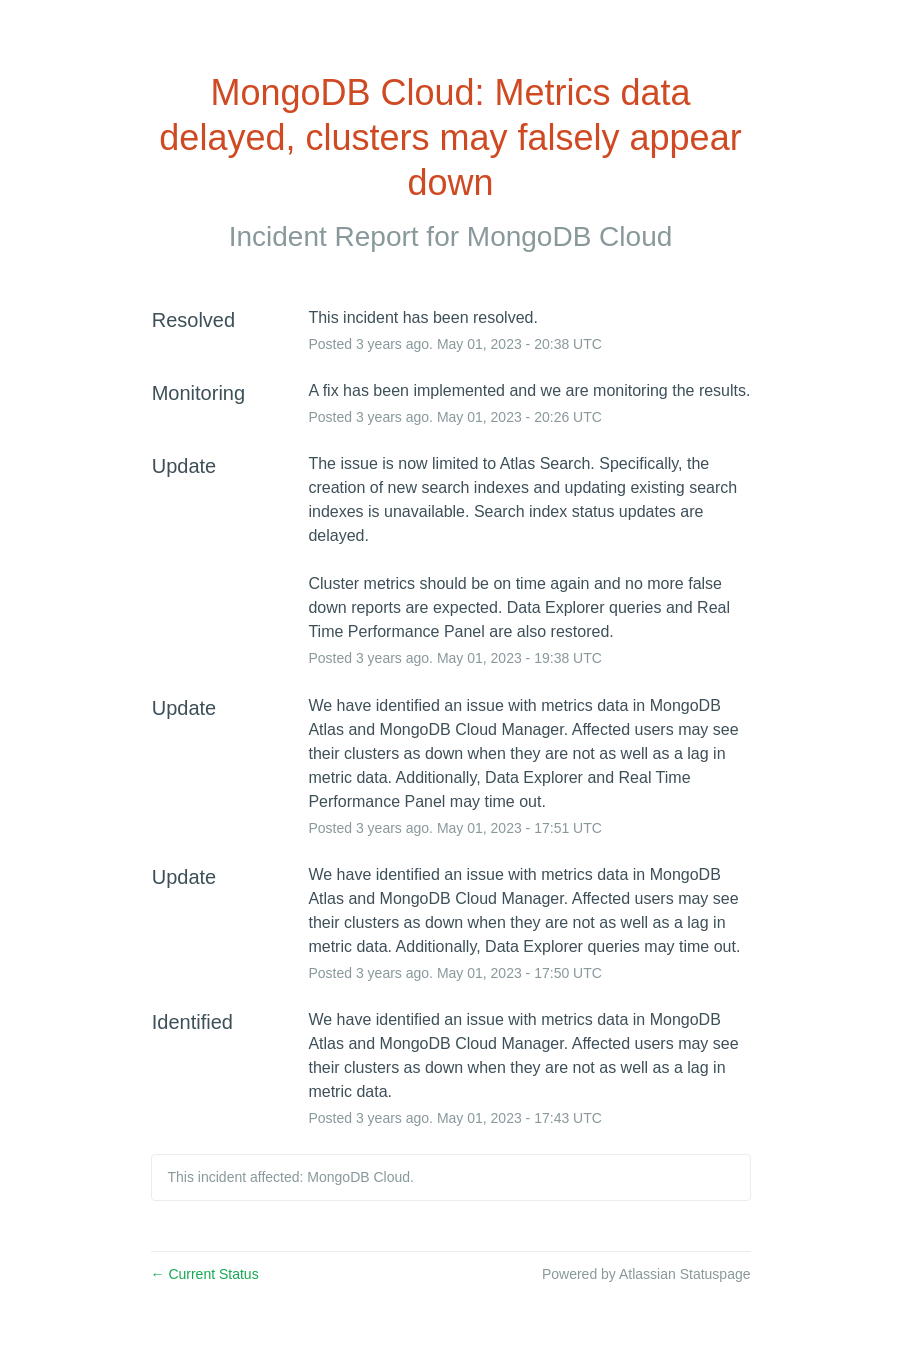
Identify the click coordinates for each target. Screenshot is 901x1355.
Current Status (205, 1274)
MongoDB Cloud (569, 236)
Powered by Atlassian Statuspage (646, 1274)
